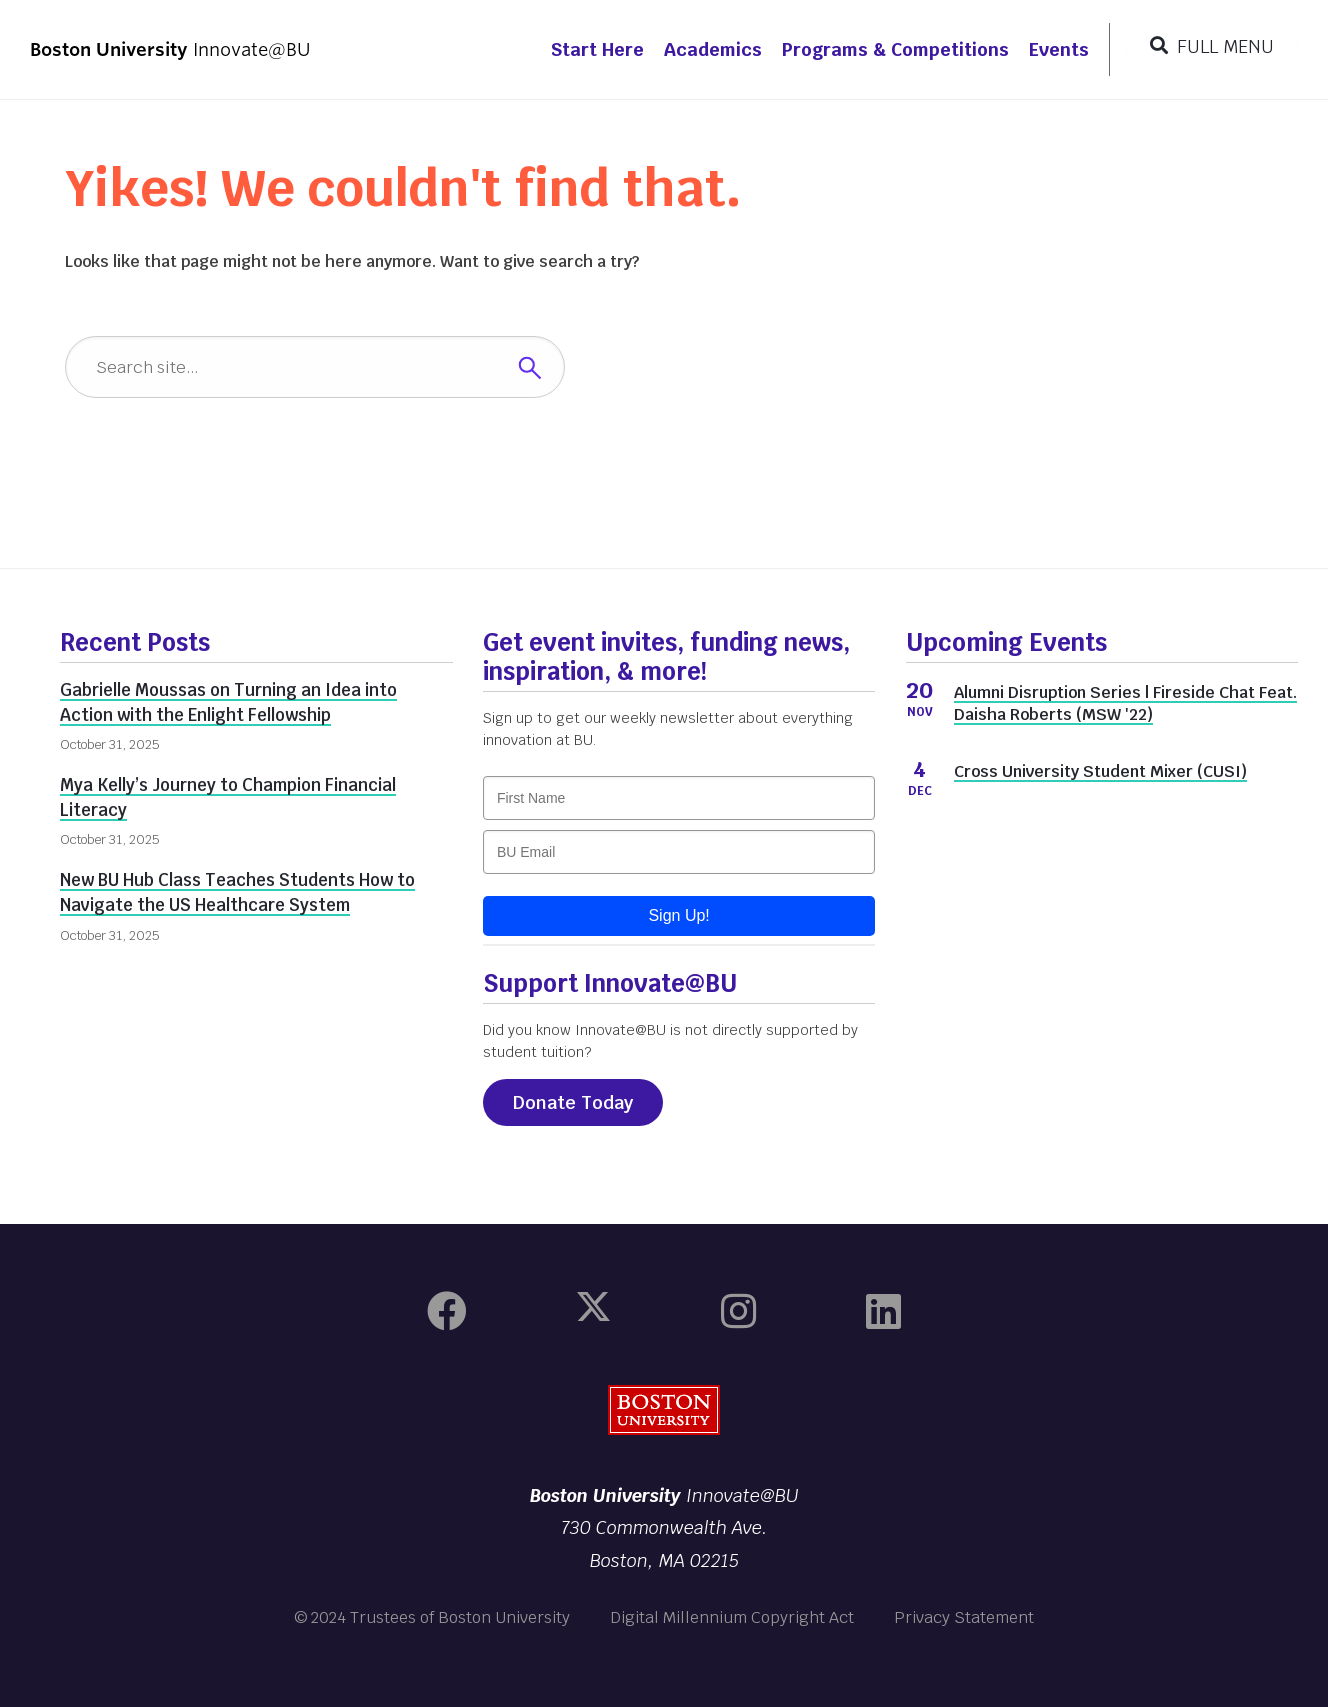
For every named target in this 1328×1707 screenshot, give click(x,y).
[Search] (315, 367)
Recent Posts (135, 642)
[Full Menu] (1211, 46)
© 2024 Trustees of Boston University (432, 1617)
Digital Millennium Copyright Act (732, 1617)
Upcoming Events (1006, 642)
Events (1059, 49)
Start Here (597, 49)
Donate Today (573, 1102)
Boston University (664, 1410)
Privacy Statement (964, 1617)
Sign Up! (678, 915)
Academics (713, 49)
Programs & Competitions (895, 49)
